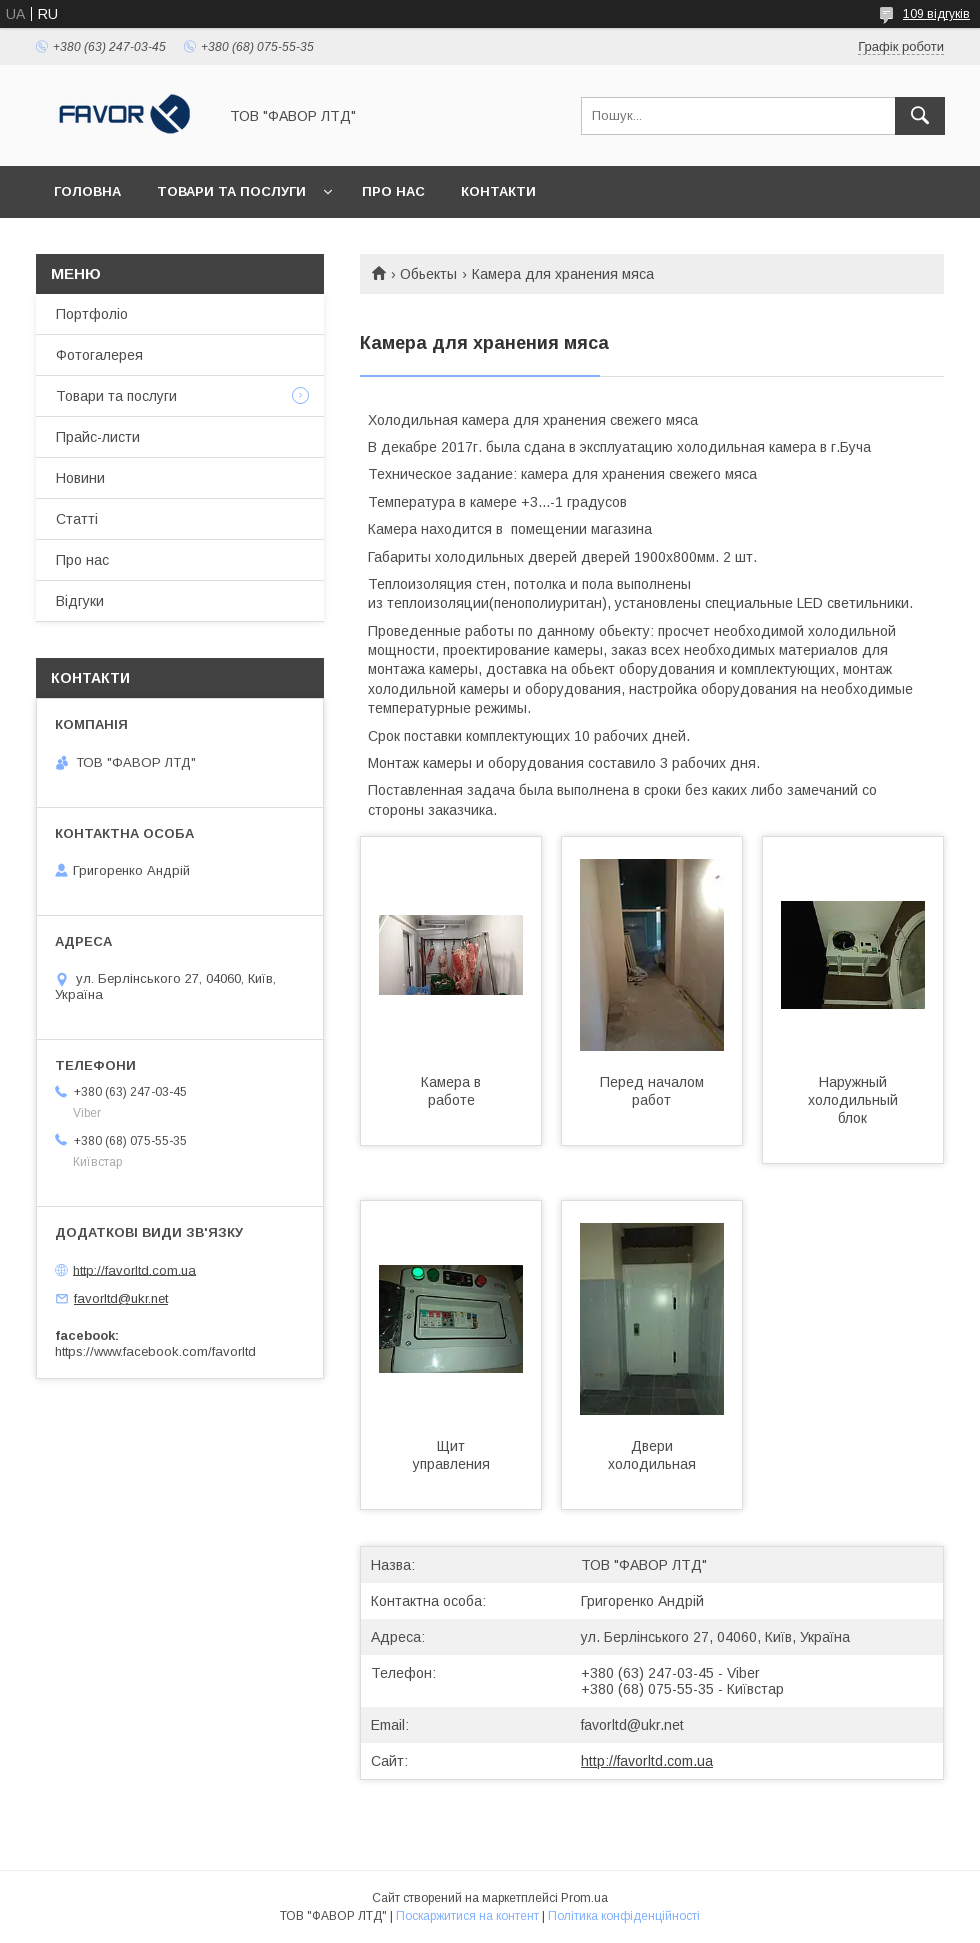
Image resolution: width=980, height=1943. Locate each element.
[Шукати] (920, 116)
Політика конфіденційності (624, 1916)
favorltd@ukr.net (632, 1725)
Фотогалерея (99, 355)
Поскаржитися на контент (467, 1916)
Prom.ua (584, 1898)
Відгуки (80, 601)
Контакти (498, 191)
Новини (80, 478)
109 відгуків (936, 14)
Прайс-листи (98, 437)
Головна (87, 191)
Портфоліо (92, 314)
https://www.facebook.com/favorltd (155, 1351)
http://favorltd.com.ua (647, 1761)
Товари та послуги (231, 191)
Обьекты (428, 274)
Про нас (393, 191)
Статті (77, 519)
